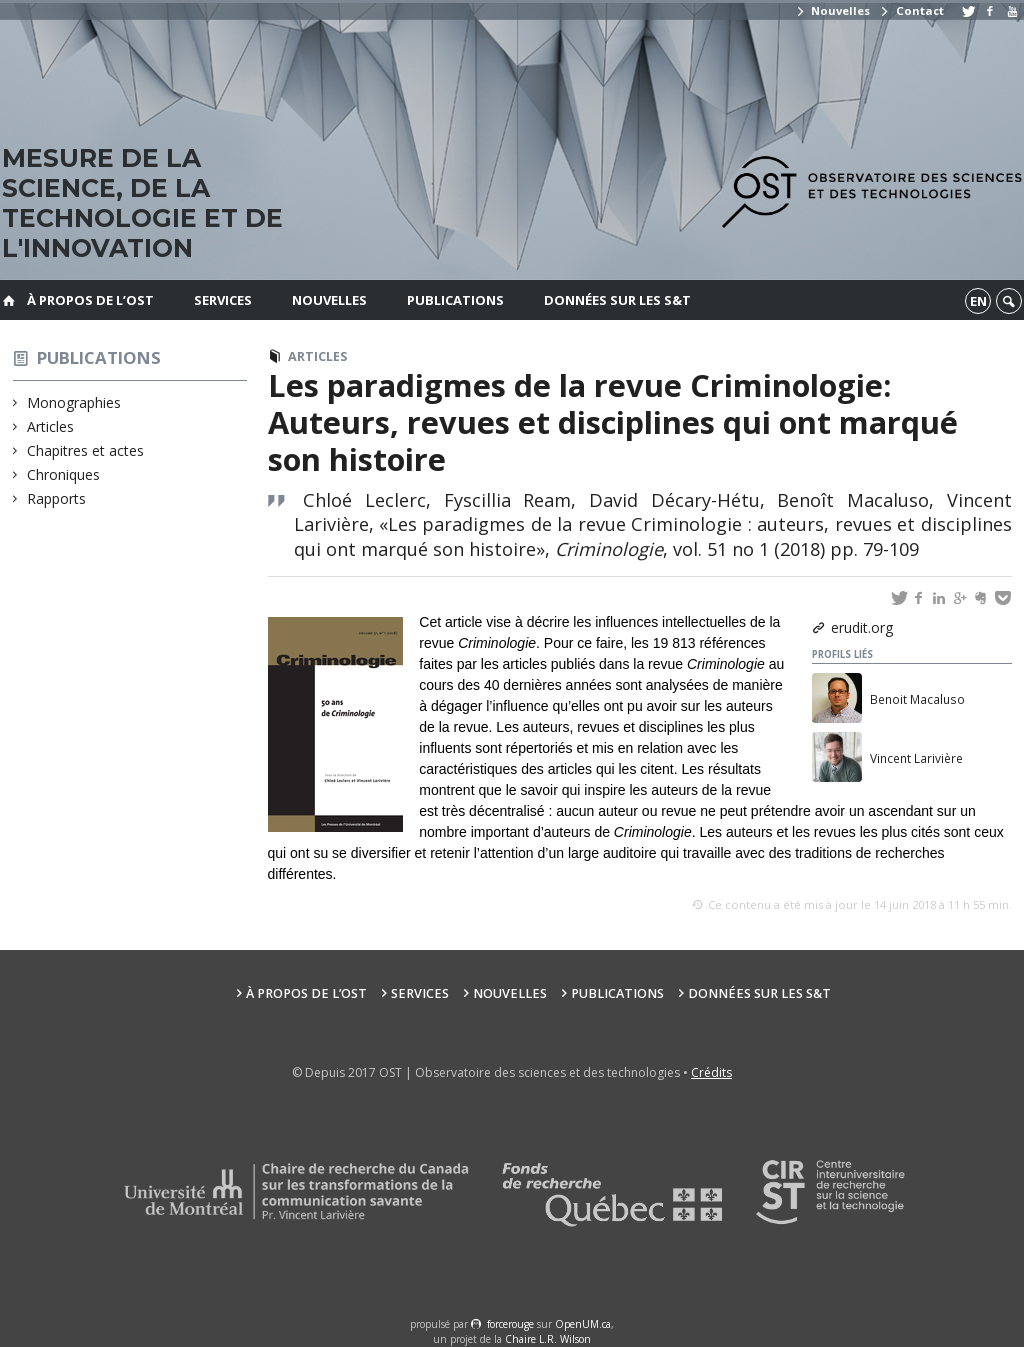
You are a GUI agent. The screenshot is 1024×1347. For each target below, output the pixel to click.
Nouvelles (832, 10)
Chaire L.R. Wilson (548, 1339)
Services (223, 300)
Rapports (57, 498)
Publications (455, 300)
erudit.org (862, 627)
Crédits (711, 1072)
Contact (911, 10)
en (978, 301)
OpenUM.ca (583, 1324)
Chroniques (64, 474)
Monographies (74, 402)
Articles (51, 426)
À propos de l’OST (90, 300)
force (510, 1324)
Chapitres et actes (86, 450)
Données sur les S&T (617, 300)
